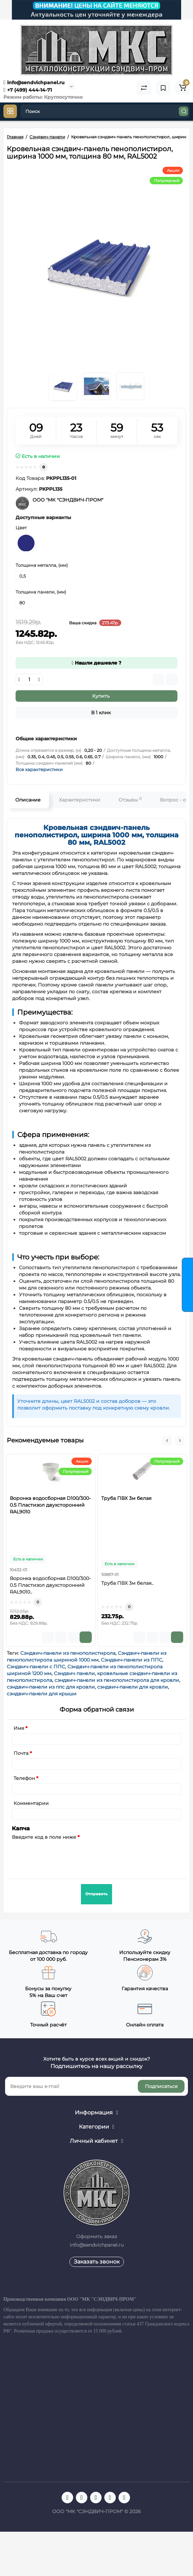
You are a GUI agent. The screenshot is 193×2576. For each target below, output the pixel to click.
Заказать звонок (97, 2261)
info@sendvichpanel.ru (34, 82)
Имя (19, 1728)
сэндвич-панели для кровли (132, 1687)
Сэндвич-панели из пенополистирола (67, 1653)
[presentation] (63, 1855)
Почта (21, 1753)
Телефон (24, 1778)
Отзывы (130, 799)
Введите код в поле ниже (44, 1837)
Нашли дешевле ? (96, 663)
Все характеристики (39, 769)
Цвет (21, 527)
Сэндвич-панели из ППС (131, 1660)
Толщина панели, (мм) (41, 592)
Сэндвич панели (74, 1673)
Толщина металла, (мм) (42, 565)
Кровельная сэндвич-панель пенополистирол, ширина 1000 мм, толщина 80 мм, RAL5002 (96, 834)
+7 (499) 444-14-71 (27, 90)
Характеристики (79, 800)
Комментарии (31, 1803)
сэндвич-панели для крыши (42, 1694)
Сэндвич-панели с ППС (36, 1667)
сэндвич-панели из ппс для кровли (51, 1687)
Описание (28, 800)
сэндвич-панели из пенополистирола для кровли (117, 1680)
